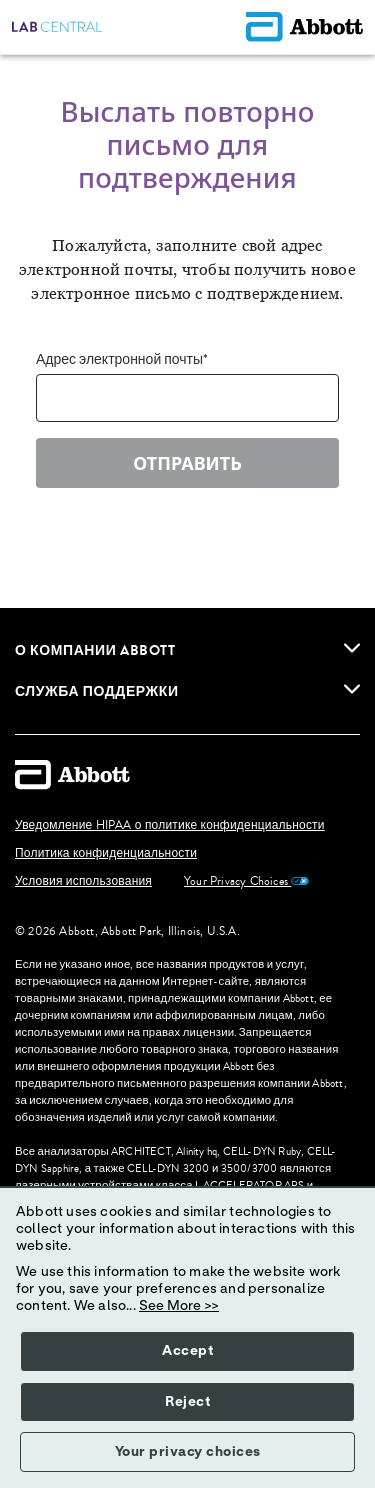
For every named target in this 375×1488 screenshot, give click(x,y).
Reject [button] (187, 1402)
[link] (352, 648)
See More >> (179, 1306)
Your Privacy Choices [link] (246, 882)
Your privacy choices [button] (188, 1452)
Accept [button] (187, 1351)
